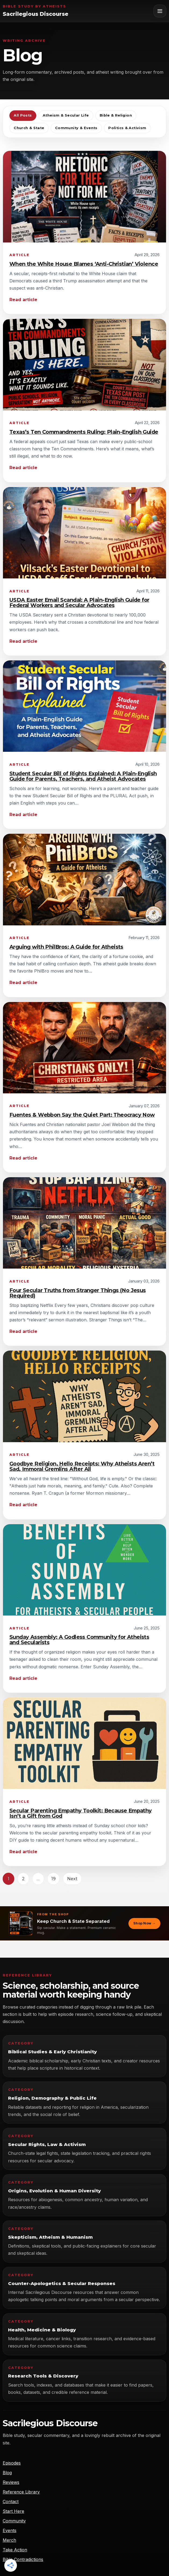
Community (14, 2520)
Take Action (15, 2549)
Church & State (29, 128)
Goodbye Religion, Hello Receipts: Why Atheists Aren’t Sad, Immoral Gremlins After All (81, 1466)
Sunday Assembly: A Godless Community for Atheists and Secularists (79, 1640)
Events (9, 2530)
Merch (9, 2540)
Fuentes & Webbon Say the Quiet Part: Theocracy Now (82, 1115)
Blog (7, 2472)
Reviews (11, 2482)
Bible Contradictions (23, 2559)
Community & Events (76, 128)
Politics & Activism (127, 128)
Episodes (12, 2463)
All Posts (23, 115)
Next (72, 1878)
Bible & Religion (116, 115)
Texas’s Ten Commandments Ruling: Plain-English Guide (83, 432)
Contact (11, 2501)
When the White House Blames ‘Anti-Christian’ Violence (83, 264)
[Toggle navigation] (159, 11)
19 (53, 1878)
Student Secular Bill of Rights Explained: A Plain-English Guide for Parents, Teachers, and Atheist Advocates (83, 776)
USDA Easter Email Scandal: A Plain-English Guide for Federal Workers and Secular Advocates (79, 602)
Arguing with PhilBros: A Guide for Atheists (66, 947)
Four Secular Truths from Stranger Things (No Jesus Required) (77, 1293)
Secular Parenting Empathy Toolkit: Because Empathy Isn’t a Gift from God (80, 1813)
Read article (23, 299)
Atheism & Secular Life (66, 115)
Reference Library (21, 2492)
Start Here (13, 2511)
